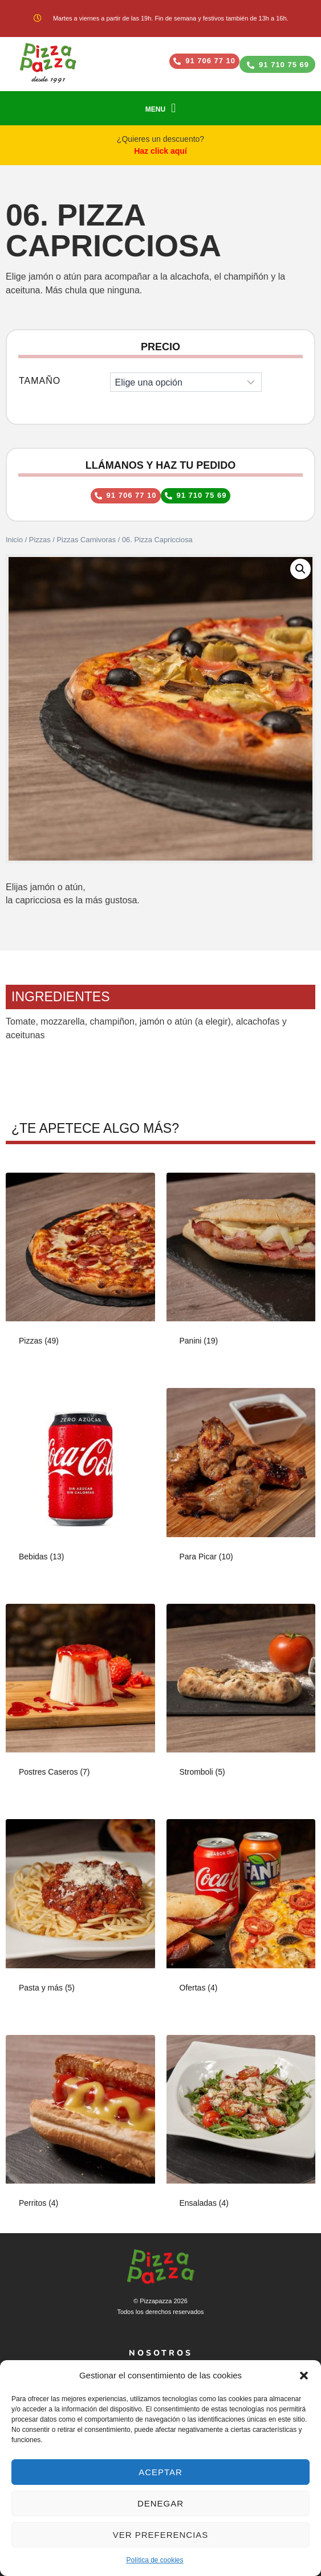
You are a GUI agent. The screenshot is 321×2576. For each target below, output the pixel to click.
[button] (304, 2375)
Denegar (160, 2503)
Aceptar (160, 2472)
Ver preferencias (161, 2535)
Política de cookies (154, 2560)
